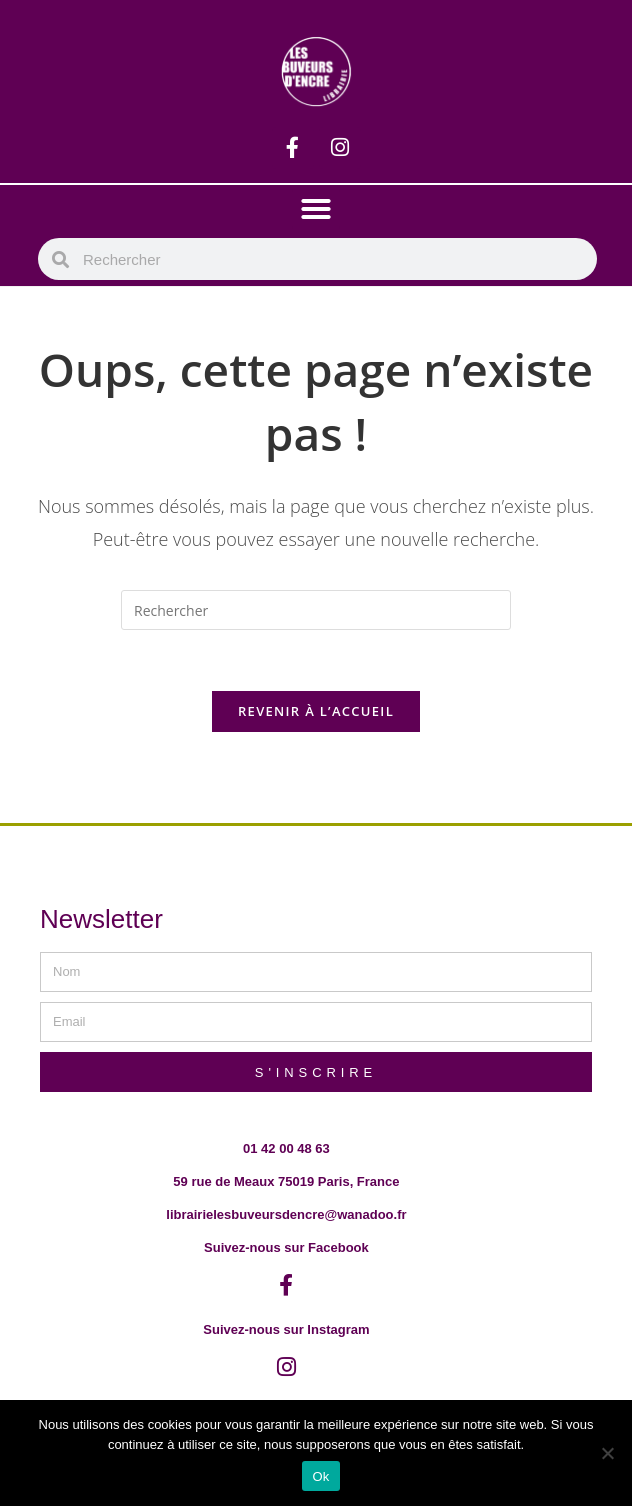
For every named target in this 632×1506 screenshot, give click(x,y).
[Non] (607, 1453)
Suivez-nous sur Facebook (286, 1247)
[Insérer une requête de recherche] (316, 610)
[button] (316, 209)
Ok (320, 1476)
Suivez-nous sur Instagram (286, 1329)
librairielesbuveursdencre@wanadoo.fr (286, 1214)
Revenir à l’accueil (316, 711)
